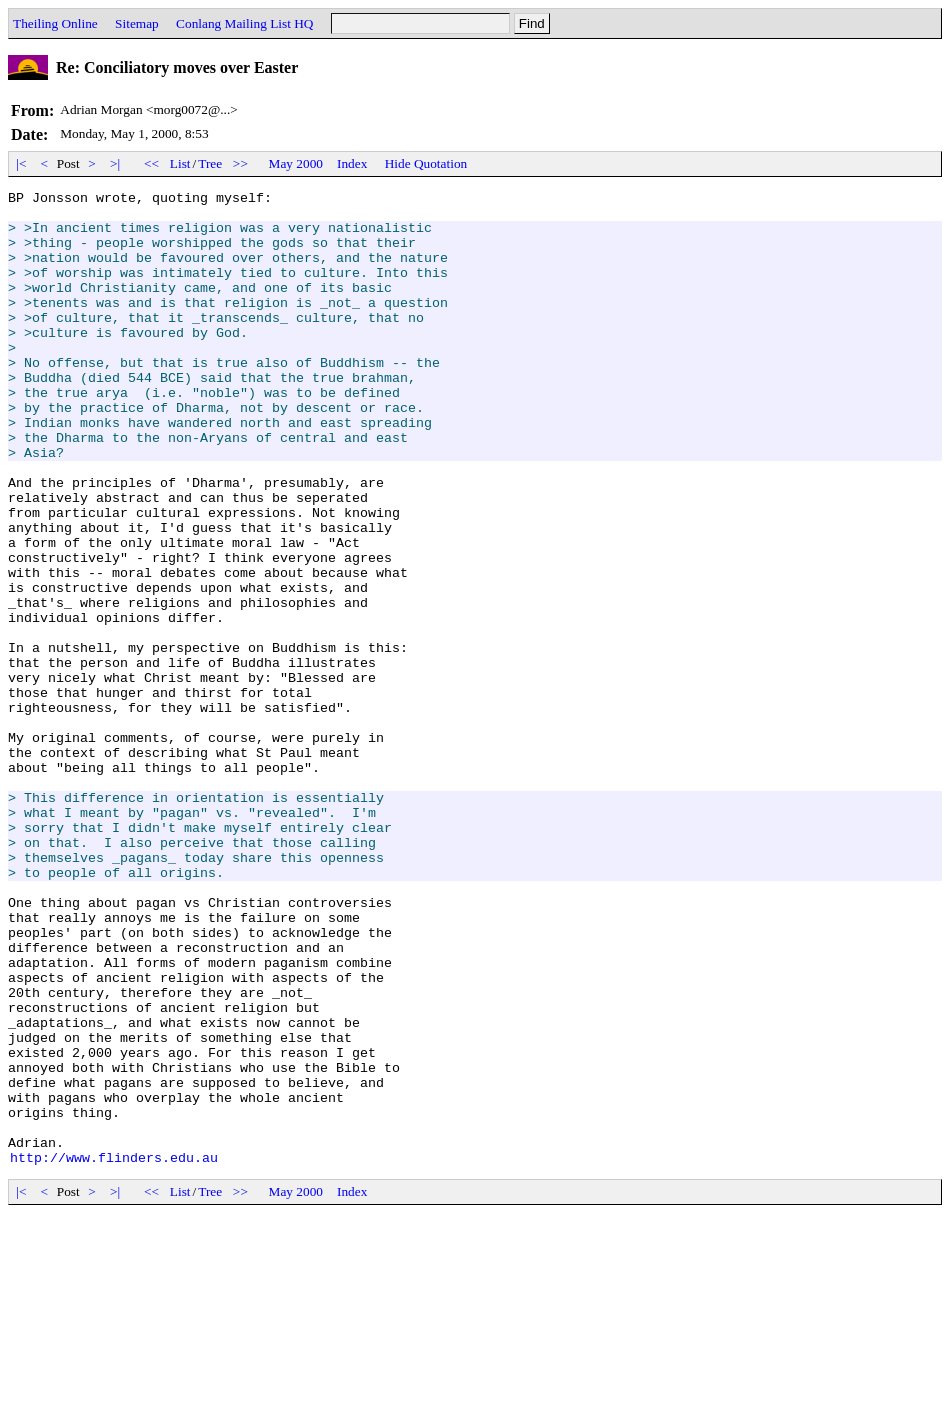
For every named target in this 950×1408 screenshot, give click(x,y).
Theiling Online (55, 23)
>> (241, 163)
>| (115, 163)
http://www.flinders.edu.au (114, 1352)
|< (21, 163)
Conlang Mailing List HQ (244, 23)
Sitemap (137, 23)
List (180, 163)
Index (352, 163)
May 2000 (296, 163)
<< (152, 163)
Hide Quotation (426, 163)
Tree (210, 163)
